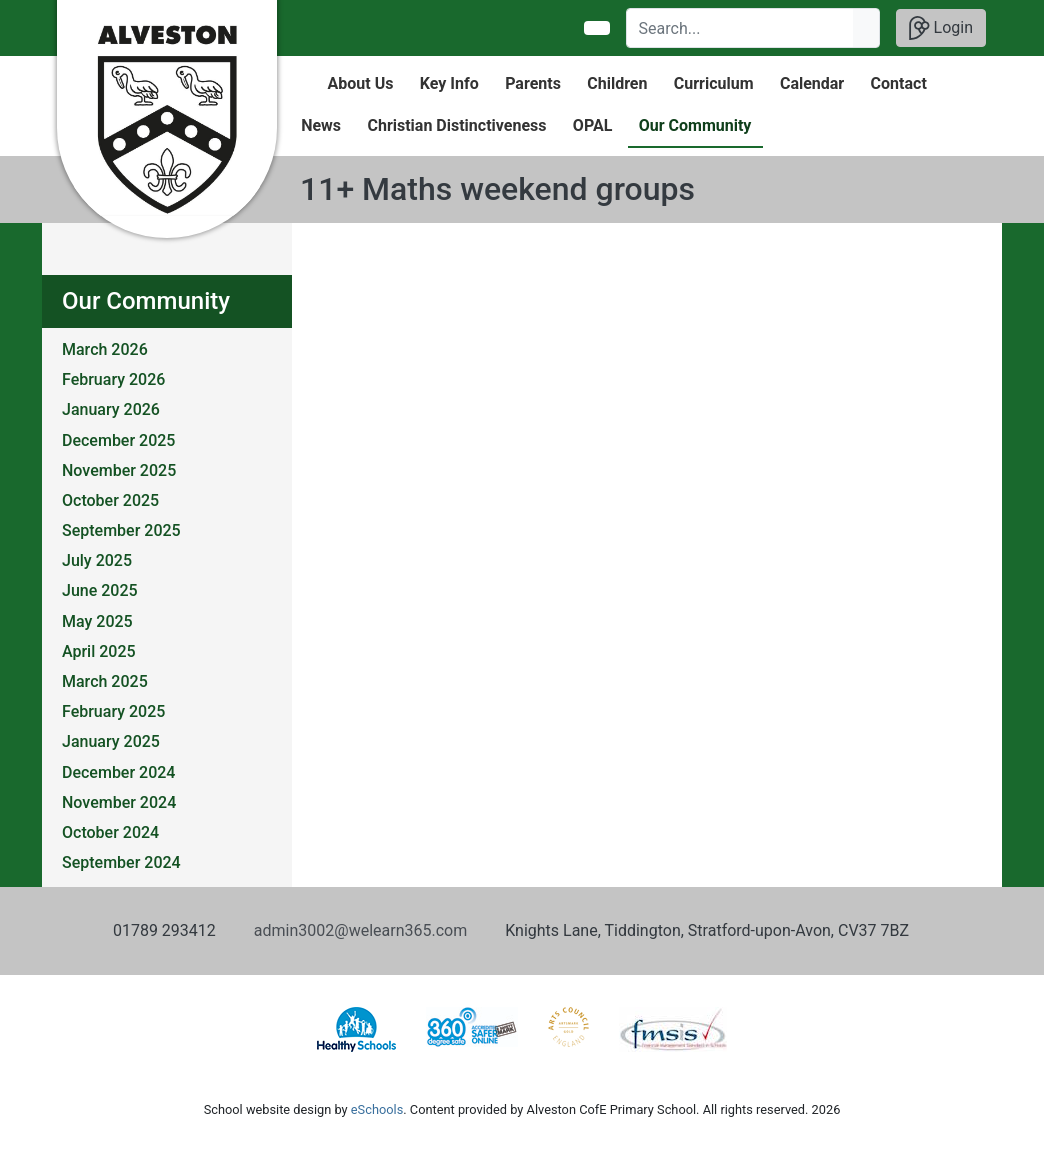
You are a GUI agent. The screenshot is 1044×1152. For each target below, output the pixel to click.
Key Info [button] (449, 83)
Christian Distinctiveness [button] (456, 125)
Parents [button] (533, 83)
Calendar (812, 83)
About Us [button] (361, 83)
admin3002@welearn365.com (360, 930)
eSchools (377, 1109)
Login (941, 28)
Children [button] (617, 83)
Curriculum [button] (714, 83)
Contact (899, 83)
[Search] (740, 28)
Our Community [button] (695, 125)
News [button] (321, 125)
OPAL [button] (592, 125)
